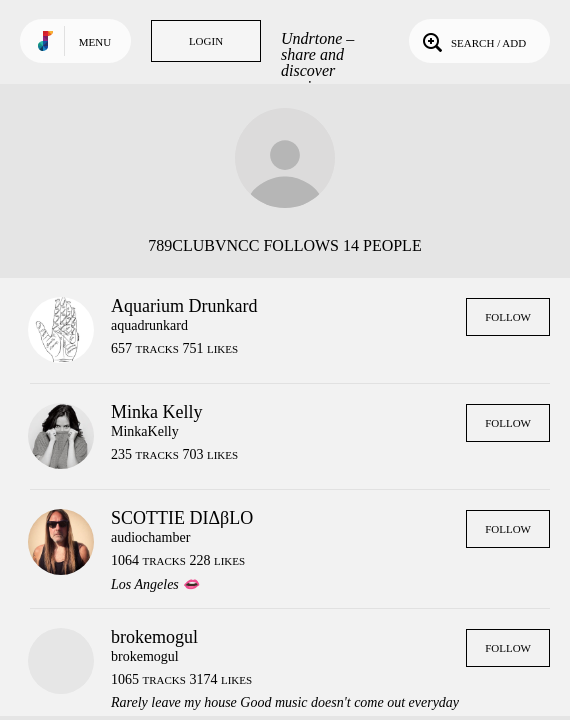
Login (206, 41)
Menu (95, 42)
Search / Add (472, 41)
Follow (508, 317)
